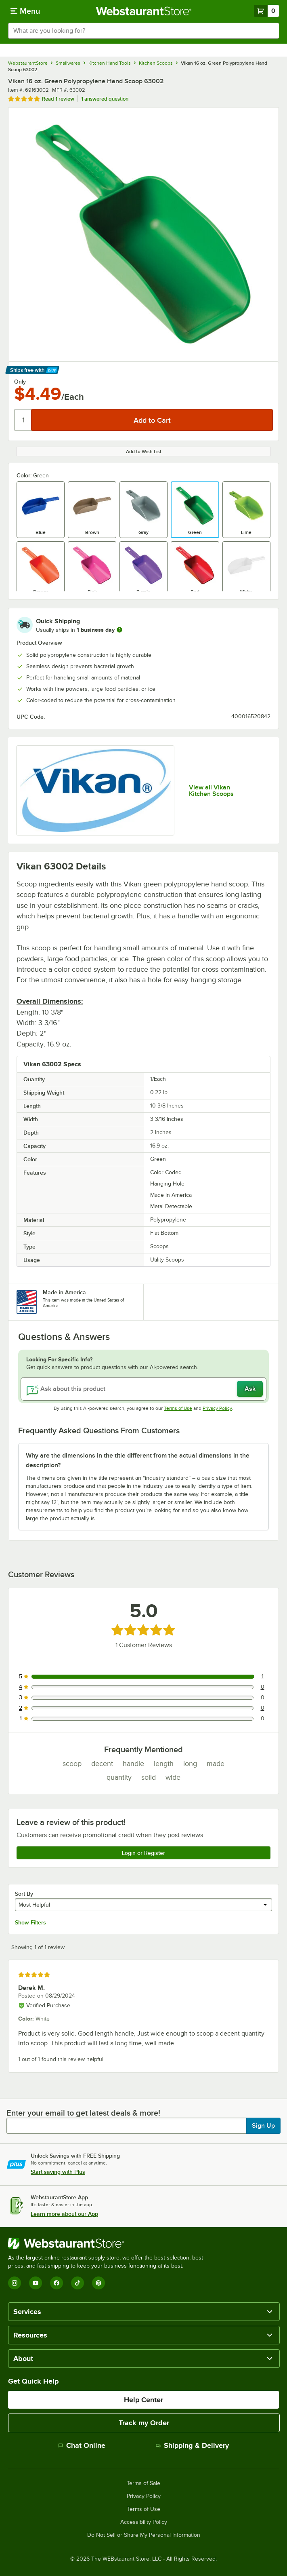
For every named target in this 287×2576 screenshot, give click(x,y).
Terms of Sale (143, 2483)
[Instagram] (14, 2282)
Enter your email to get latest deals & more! (83, 2113)
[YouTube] (35, 2282)
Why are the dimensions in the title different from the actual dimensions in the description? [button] (137, 1460)
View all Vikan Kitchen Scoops (211, 790)
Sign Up (263, 2125)
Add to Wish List (143, 451)
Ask (250, 1388)
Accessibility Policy (143, 2522)
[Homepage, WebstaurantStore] (143, 10)
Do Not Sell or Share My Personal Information (143, 2535)
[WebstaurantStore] (109, 2243)
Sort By (24, 1894)
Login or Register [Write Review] (143, 1853)
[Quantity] (23, 420)
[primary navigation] (25, 11)
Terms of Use (178, 1408)
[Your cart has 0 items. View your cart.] (266, 11)
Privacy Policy (217, 1408)
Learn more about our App (64, 2214)
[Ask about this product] (143, 1389)
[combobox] (143, 31)
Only (20, 381)
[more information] (119, 629)
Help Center (143, 2400)
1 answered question (104, 99)
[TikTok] (77, 2282)
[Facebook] (56, 2282)
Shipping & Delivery (192, 2445)
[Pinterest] (98, 2282)
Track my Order (144, 2423)
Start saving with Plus (58, 2172)
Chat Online (81, 2445)
